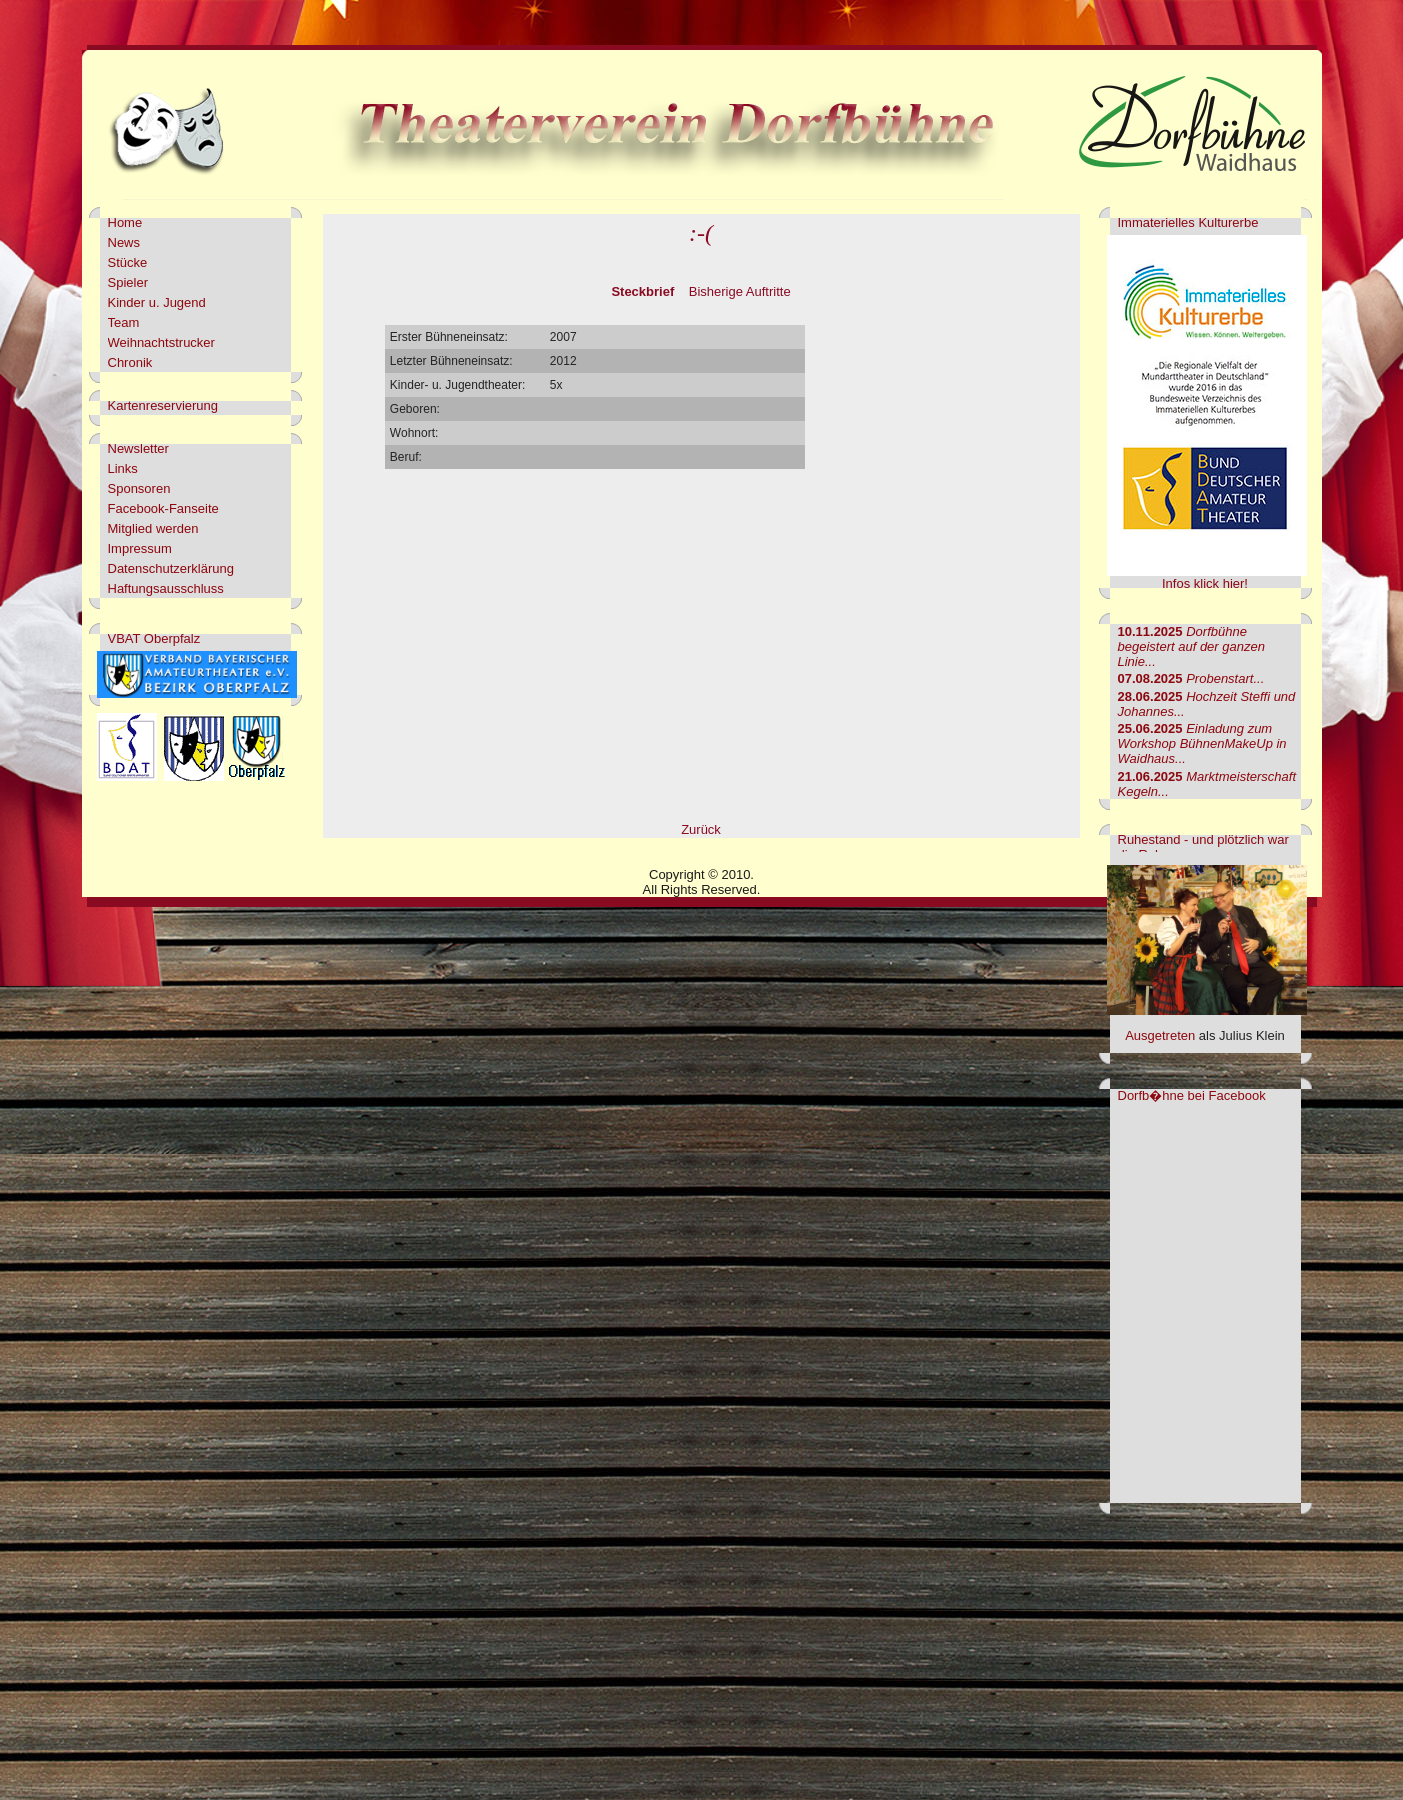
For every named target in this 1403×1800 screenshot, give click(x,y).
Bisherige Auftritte (740, 291)
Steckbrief (642, 291)
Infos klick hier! (1205, 583)
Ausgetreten (1160, 1035)
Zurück (701, 829)
